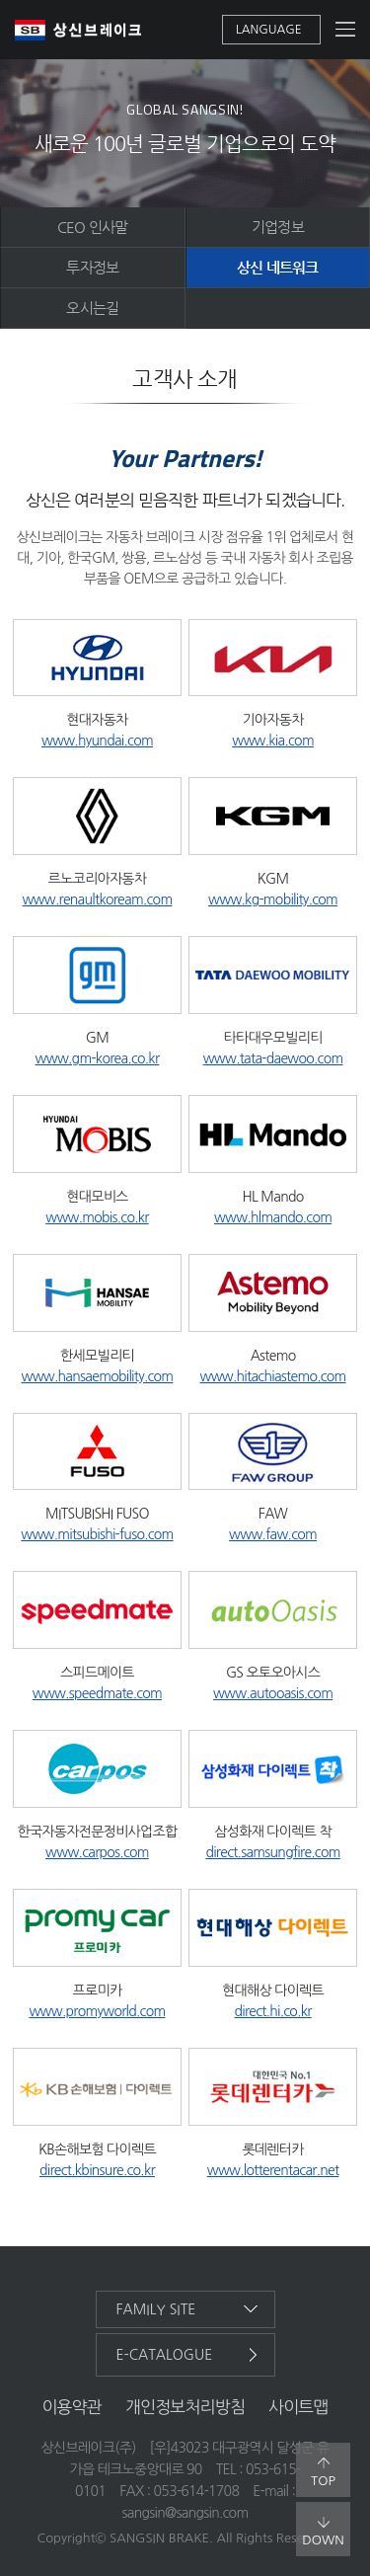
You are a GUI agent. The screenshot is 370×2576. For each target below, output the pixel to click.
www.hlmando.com (273, 1217)
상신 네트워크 (278, 267)
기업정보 (278, 226)
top (323, 2472)
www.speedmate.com (97, 1693)
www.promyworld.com (97, 2011)
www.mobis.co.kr (96, 1217)
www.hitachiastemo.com (273, 1376)
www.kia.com (273, 740)
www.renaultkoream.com (97, 899)
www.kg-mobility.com (272, 899)
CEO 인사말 (92, 226)
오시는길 (92, 307)
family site (156, 2309)
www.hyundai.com (97, 740)
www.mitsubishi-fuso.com (97, 1534)
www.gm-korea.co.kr (98, 1058)
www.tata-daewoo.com (273, 1058)
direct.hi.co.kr (272, 2011)
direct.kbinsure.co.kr (97, 2170)
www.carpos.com (97, 1852)
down (323, 2531)
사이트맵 (298, 2406)
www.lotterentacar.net (273, 2170)
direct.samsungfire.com (272, 1852)
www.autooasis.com (273, 1693)
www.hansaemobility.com (97, 1376)
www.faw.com (273, 1534)
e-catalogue (164, 2355)
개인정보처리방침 (185, 2406)
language (269, 30)
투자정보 (92, 267)
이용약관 (71, 2406)
